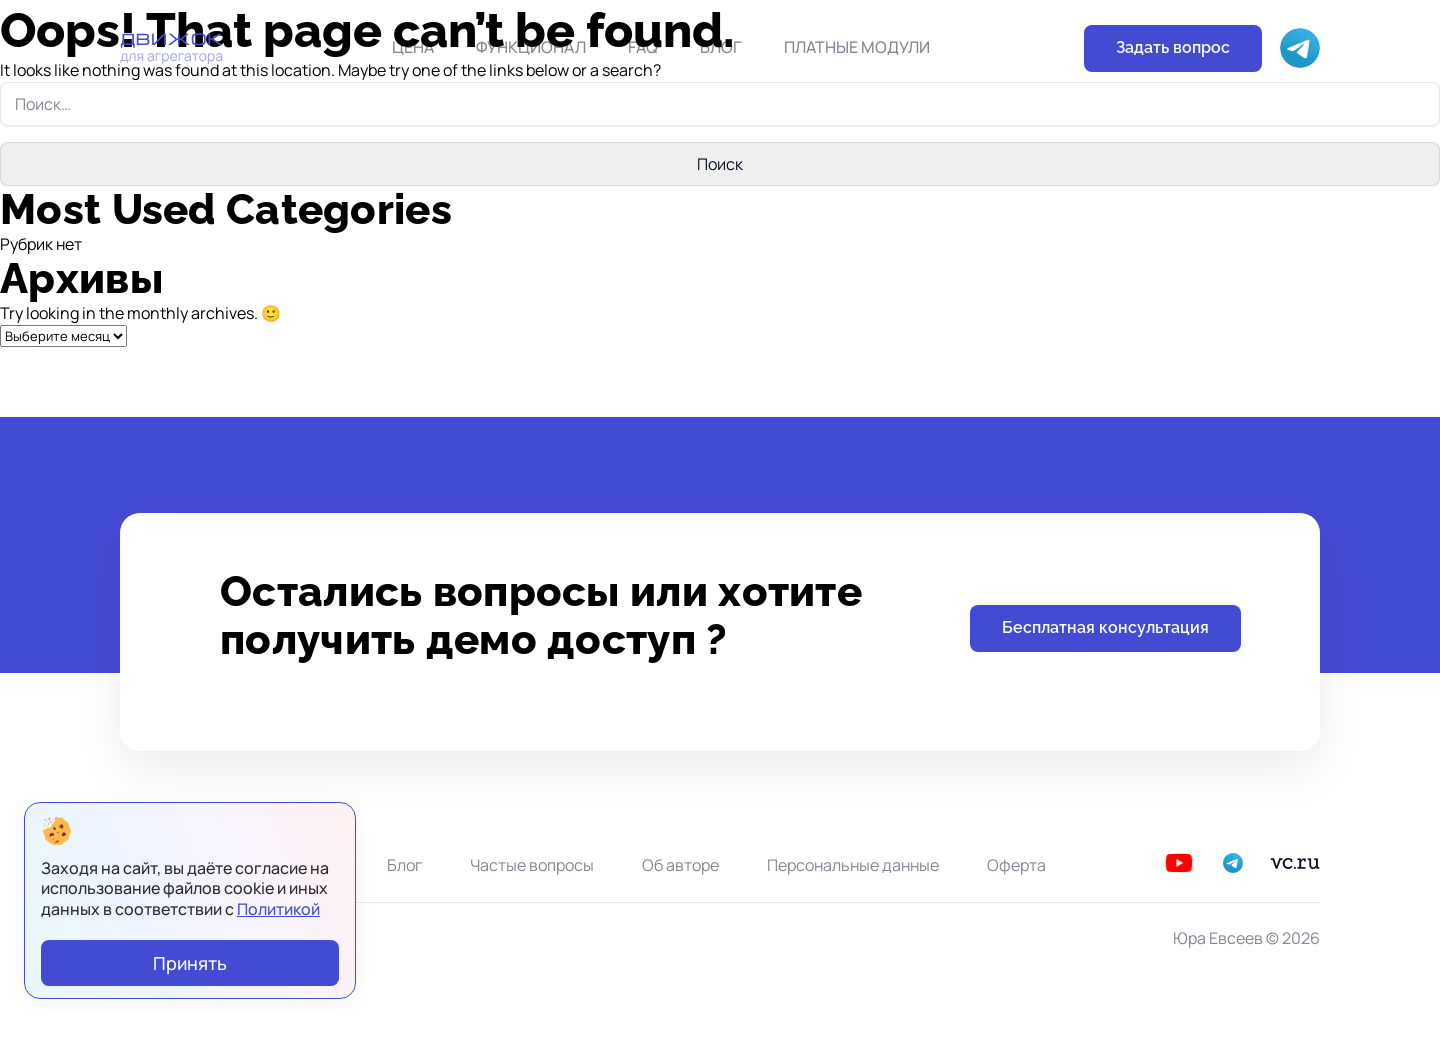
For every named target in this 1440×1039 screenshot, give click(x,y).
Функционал (531, 47)
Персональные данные (853, 865)
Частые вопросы (532, 865)
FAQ (643, 47)
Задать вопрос (1173, 47)
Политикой (278, 909)
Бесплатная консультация (1105, 627)
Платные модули (857, 47)
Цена (413, 47)
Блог (721, 47)
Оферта (1016, 865)
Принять (190, 963)
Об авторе (680, 865)
